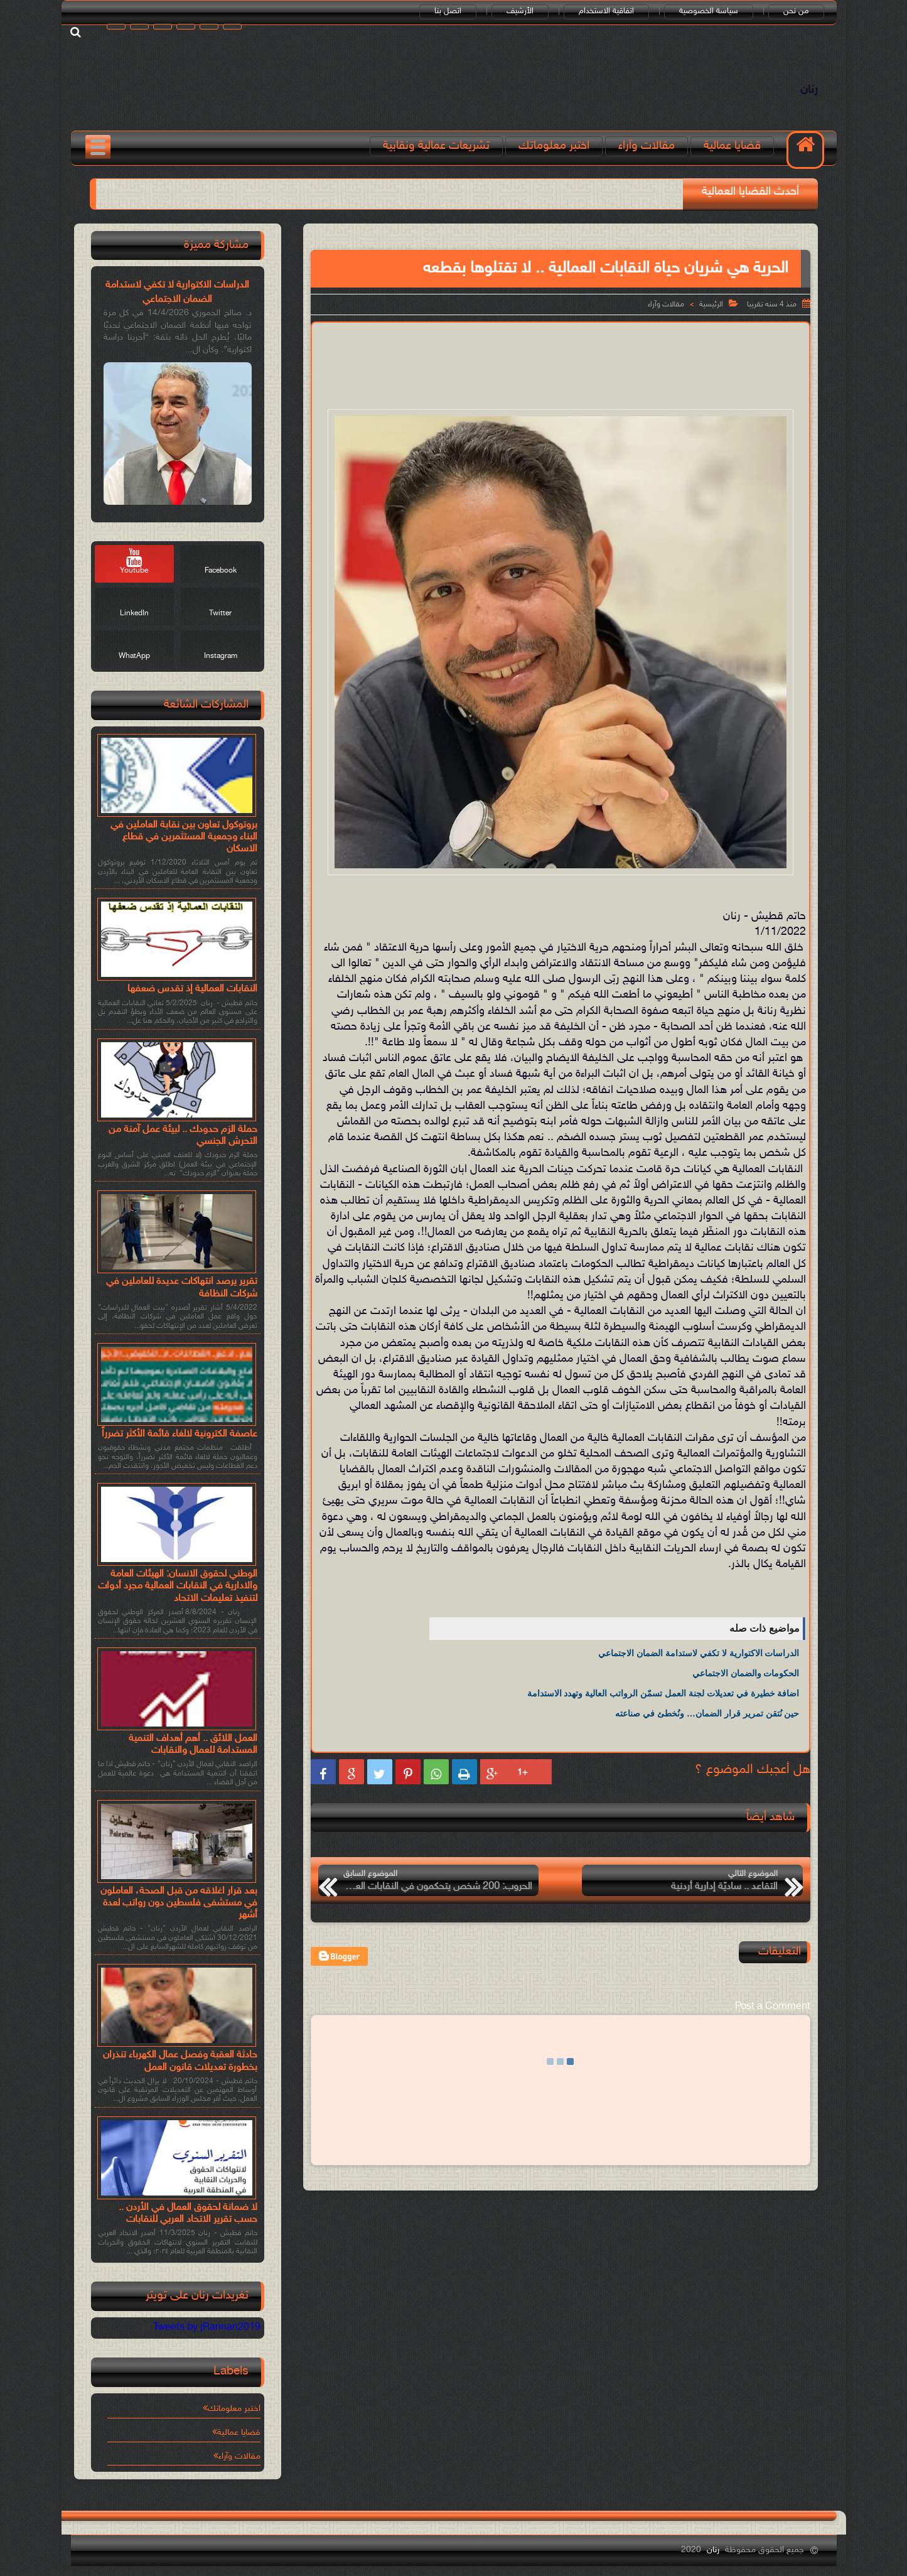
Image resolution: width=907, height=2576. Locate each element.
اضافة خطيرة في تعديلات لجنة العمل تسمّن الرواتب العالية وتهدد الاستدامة (663, 1693)
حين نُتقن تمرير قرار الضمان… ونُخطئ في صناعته (707, 1713)
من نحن (796, 11)
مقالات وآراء (646, 146)
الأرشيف (520, 11)
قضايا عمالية (732, 146)
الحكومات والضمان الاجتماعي (746, 1673)
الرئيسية (711, 304)
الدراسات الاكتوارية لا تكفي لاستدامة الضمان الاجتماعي (698, 1653)
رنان (809, 90)
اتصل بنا (447, 11)
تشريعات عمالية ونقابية (436, 146)
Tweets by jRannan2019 (206, 2328)
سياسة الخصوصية (708, 11)
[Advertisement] (560, 363)
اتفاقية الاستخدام (606, 11)
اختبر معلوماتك (553, 146)
